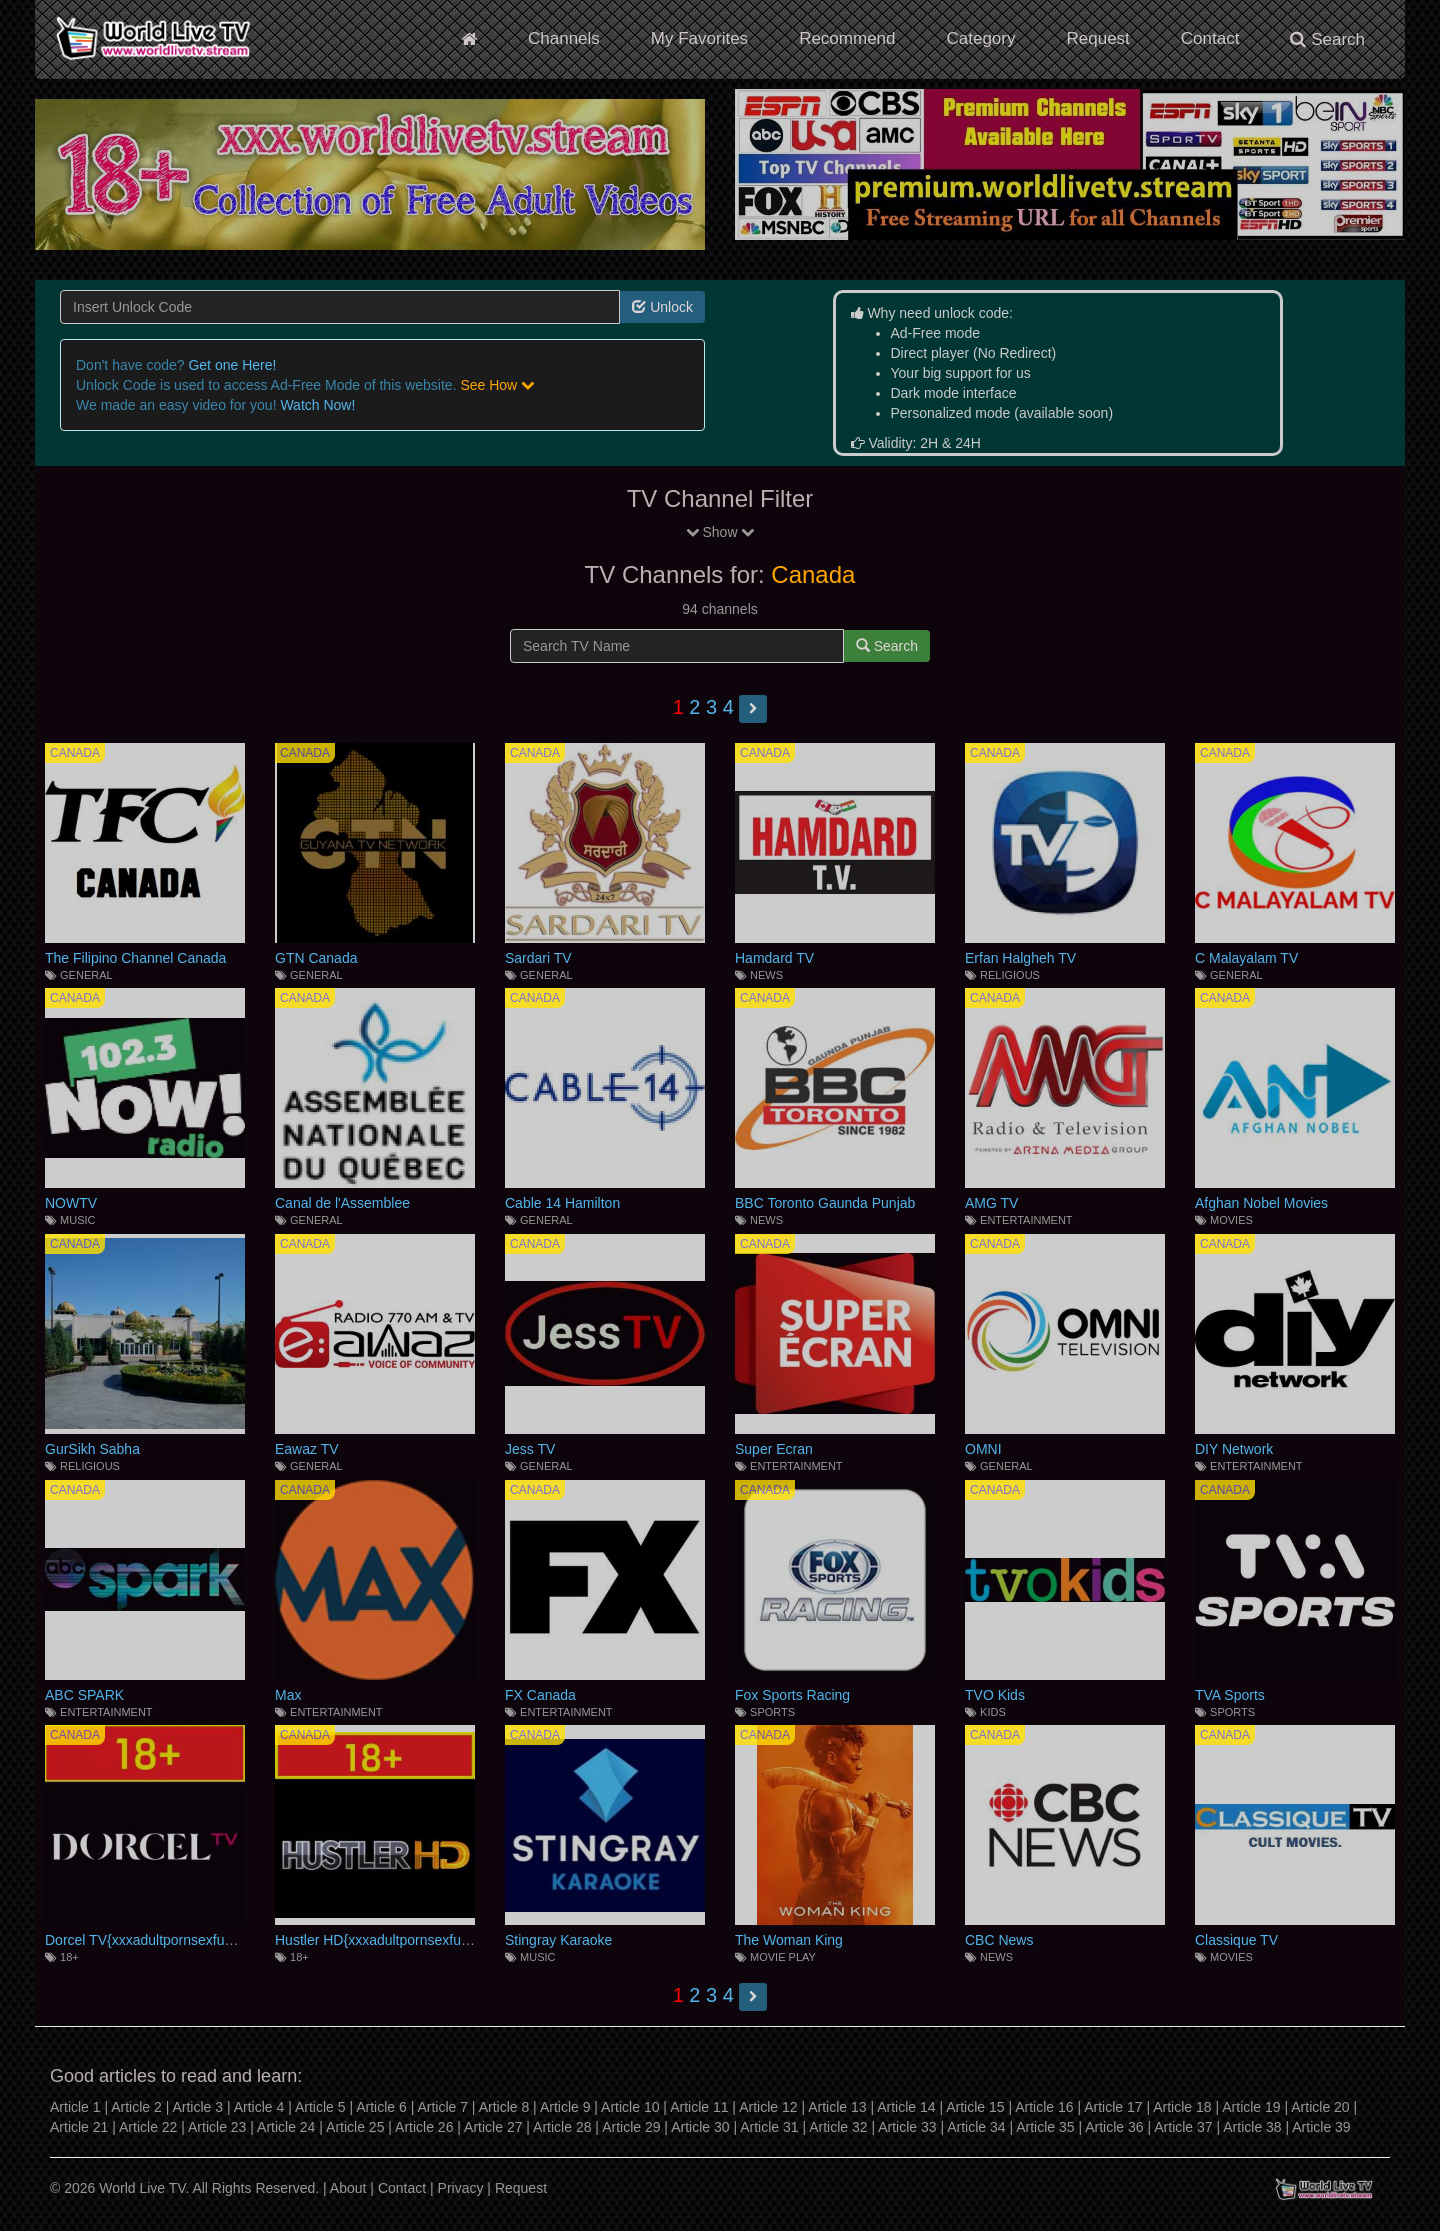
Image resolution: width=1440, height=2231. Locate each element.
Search (1327, 39)
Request (1097, 38)
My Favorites (699, 38)
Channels (564, 38)
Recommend (847, 38)
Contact (1210, 38)
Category (981, 38)
